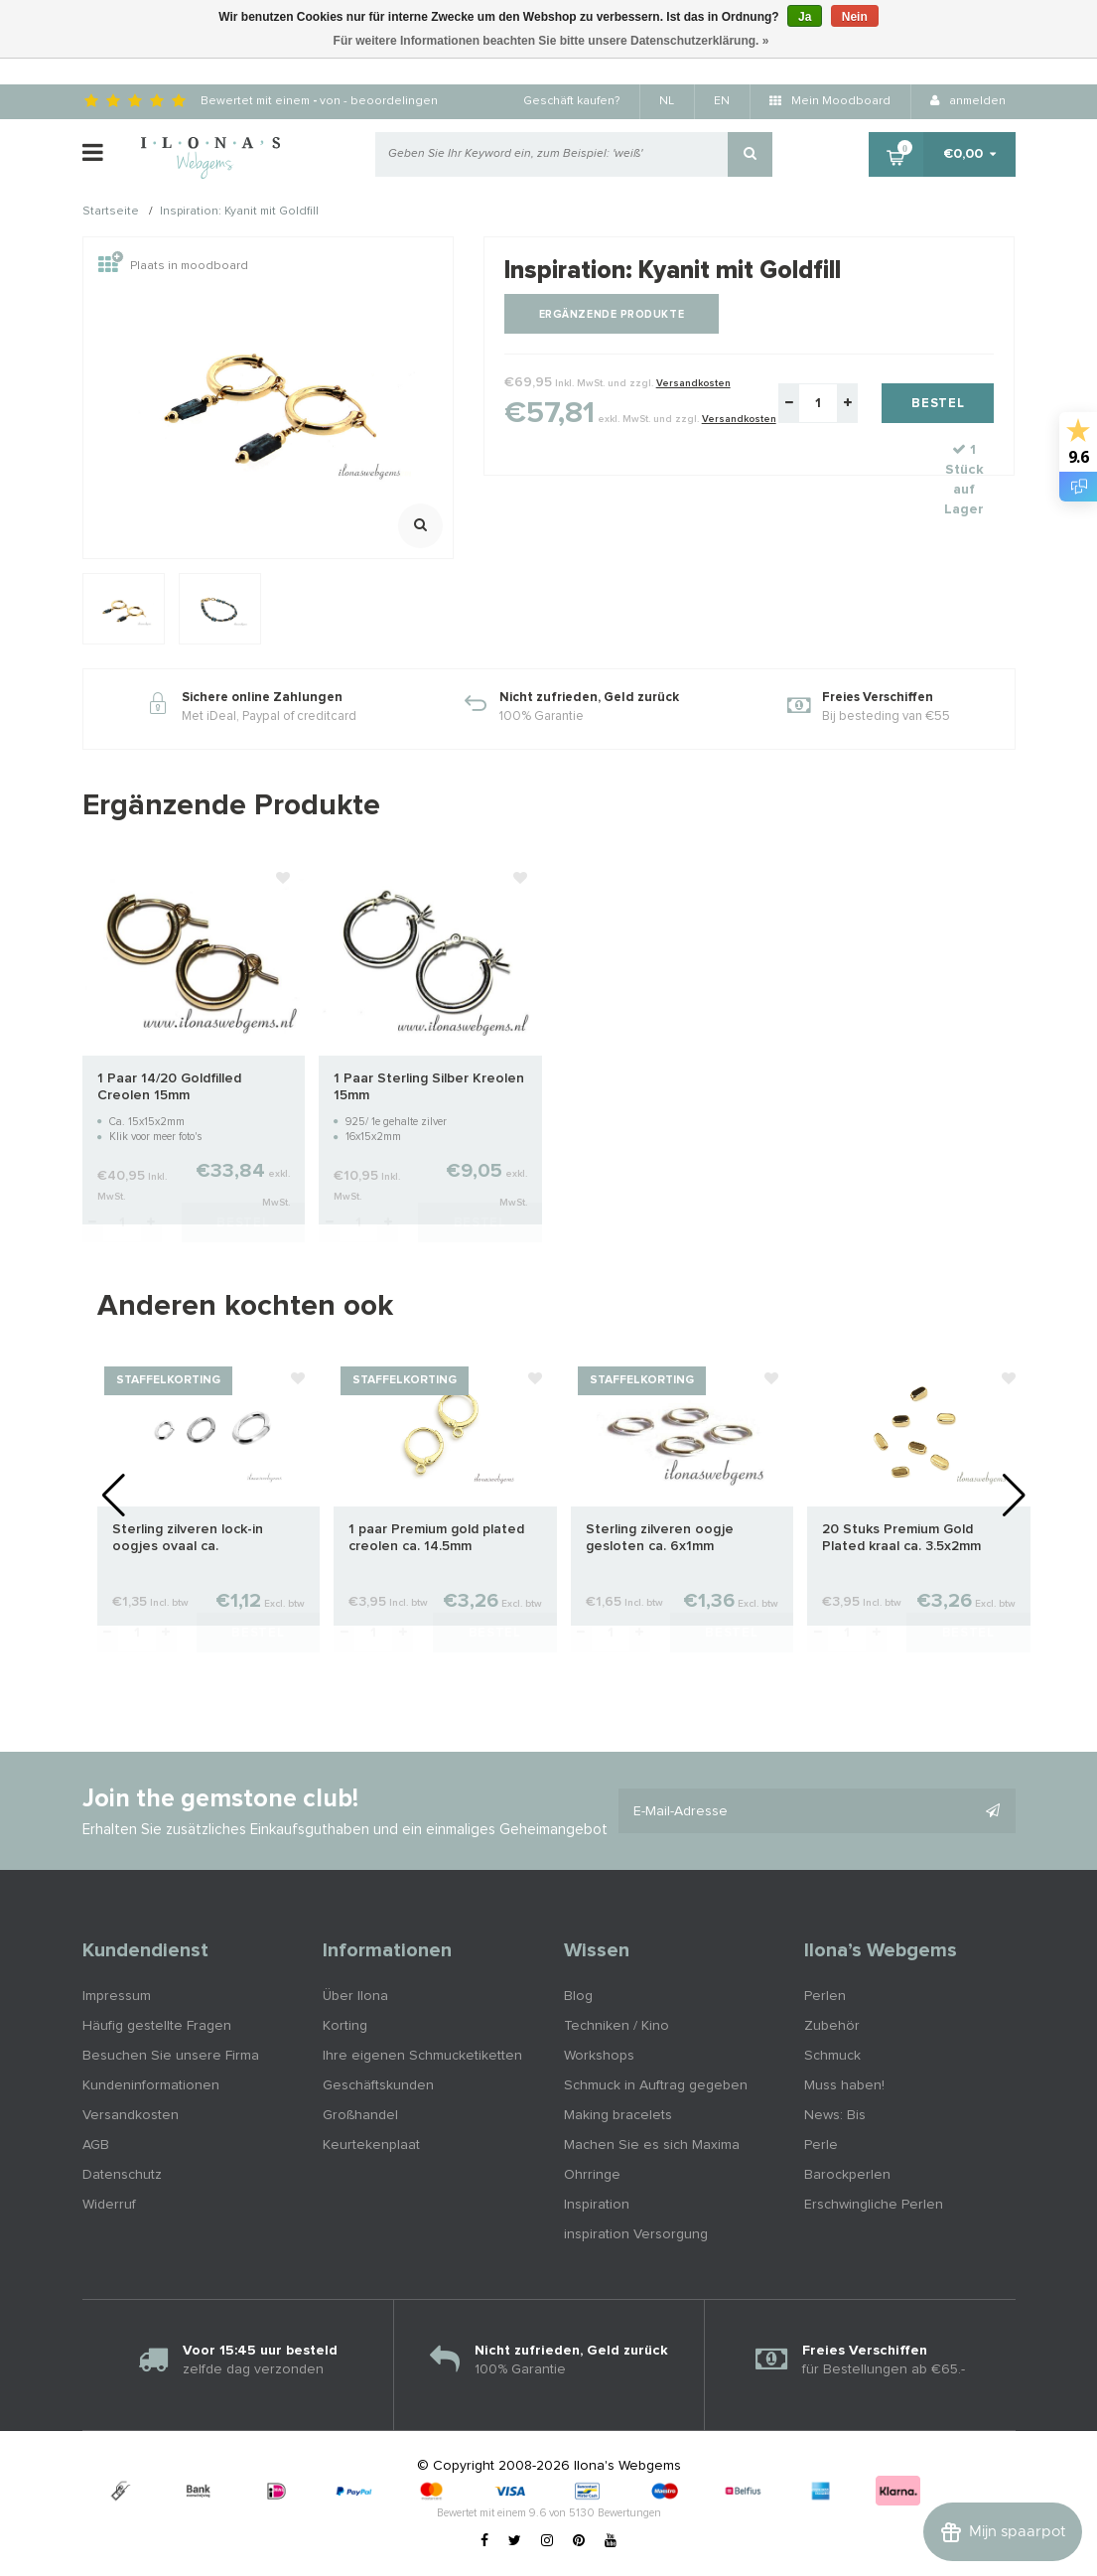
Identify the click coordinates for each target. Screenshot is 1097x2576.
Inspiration (596, 2205)
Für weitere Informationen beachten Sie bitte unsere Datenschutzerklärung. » (551, 41)
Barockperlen (847, 2175)
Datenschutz (122, 2175)
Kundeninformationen (150, 2085)
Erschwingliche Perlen (873, 2205)
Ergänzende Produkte (611, 314)
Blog (578, 1996)
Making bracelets (618, 2115)
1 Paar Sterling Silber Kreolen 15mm (429, 1087)
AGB (95, 2145)
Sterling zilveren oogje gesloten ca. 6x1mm (660, 1537)
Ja (804, 17)
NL (666, 101)
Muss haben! (844, 2085)
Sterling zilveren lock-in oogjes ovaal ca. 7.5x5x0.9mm (187, 1538)
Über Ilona (355, 1996)
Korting (345, 2026)
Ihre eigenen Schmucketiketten (422, 2056)
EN (722, 101)
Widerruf (109, 2205)
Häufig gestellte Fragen (156, 2026)
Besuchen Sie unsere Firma (170, 2056)
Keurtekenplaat (371, 2145)
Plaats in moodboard (173, 266)
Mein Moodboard (830, 101)
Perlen (825, 1996)
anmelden (968, 101)
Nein (855, 17)
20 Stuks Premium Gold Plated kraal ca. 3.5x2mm (901, 1537)
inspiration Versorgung (636, 2234)
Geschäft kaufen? (571, 101)
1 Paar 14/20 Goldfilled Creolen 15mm (169, 1087)
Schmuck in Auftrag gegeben (656, 2085)
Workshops (599, 2056)
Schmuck (832, 2056)
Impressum (116, 1996)
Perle (821, 2145)
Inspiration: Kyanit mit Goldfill (239, 212)
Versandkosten (693, 383)
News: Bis (835, 2115)
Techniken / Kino (616, 2026)
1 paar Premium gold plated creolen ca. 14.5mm (436, 1537)
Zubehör (832, 2026)
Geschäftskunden (378, 2085)
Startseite (110, 212)
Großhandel (360, 2115)
